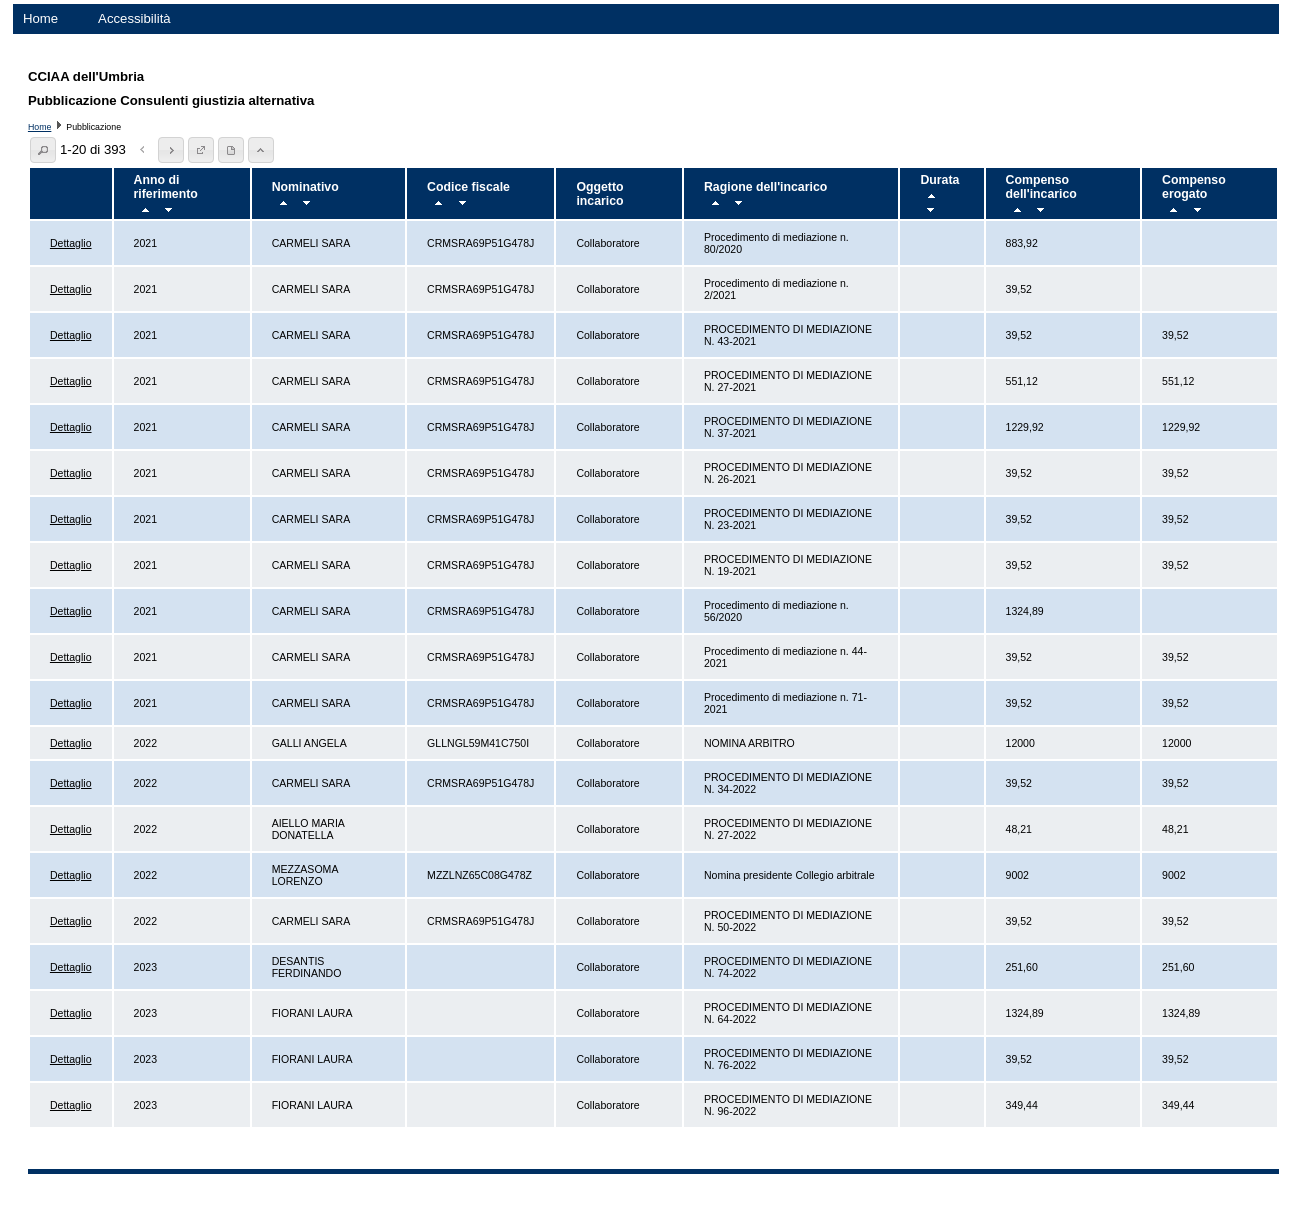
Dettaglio (71, 243)
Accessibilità (134, 18)
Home (40, 18)
